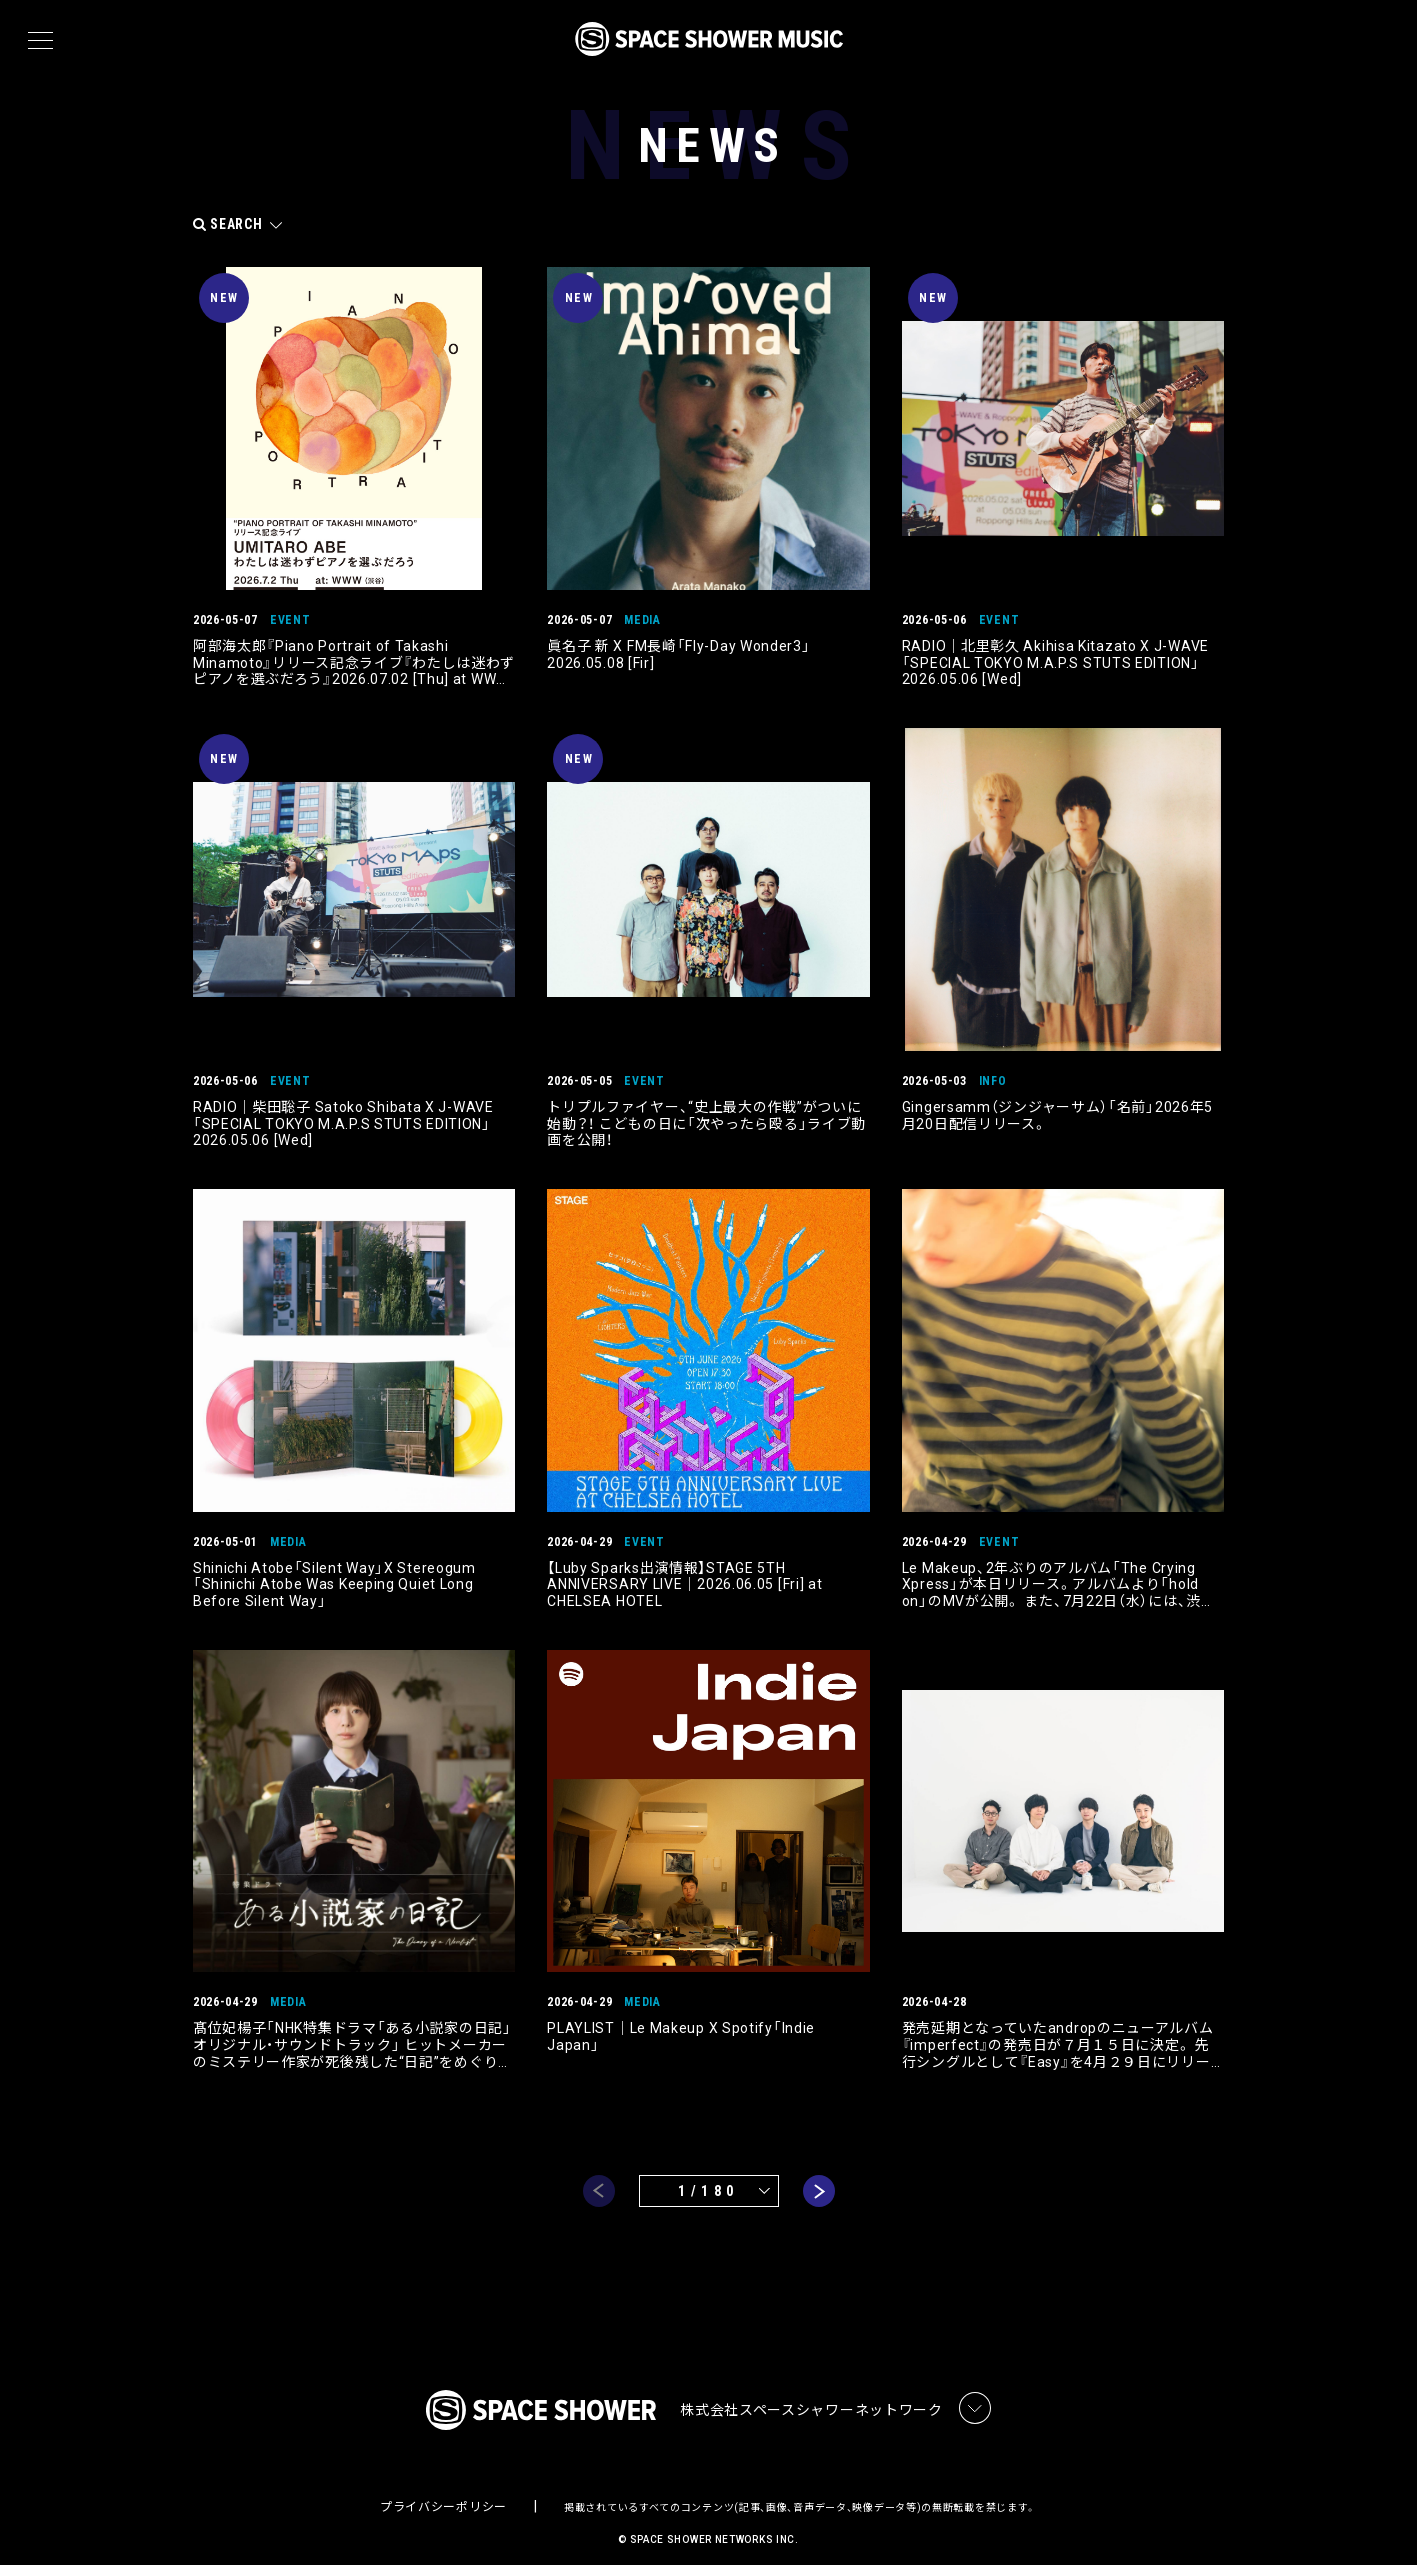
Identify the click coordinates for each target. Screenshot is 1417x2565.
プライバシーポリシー (443, 2490)
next (819, 2171)
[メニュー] (40, 41)
